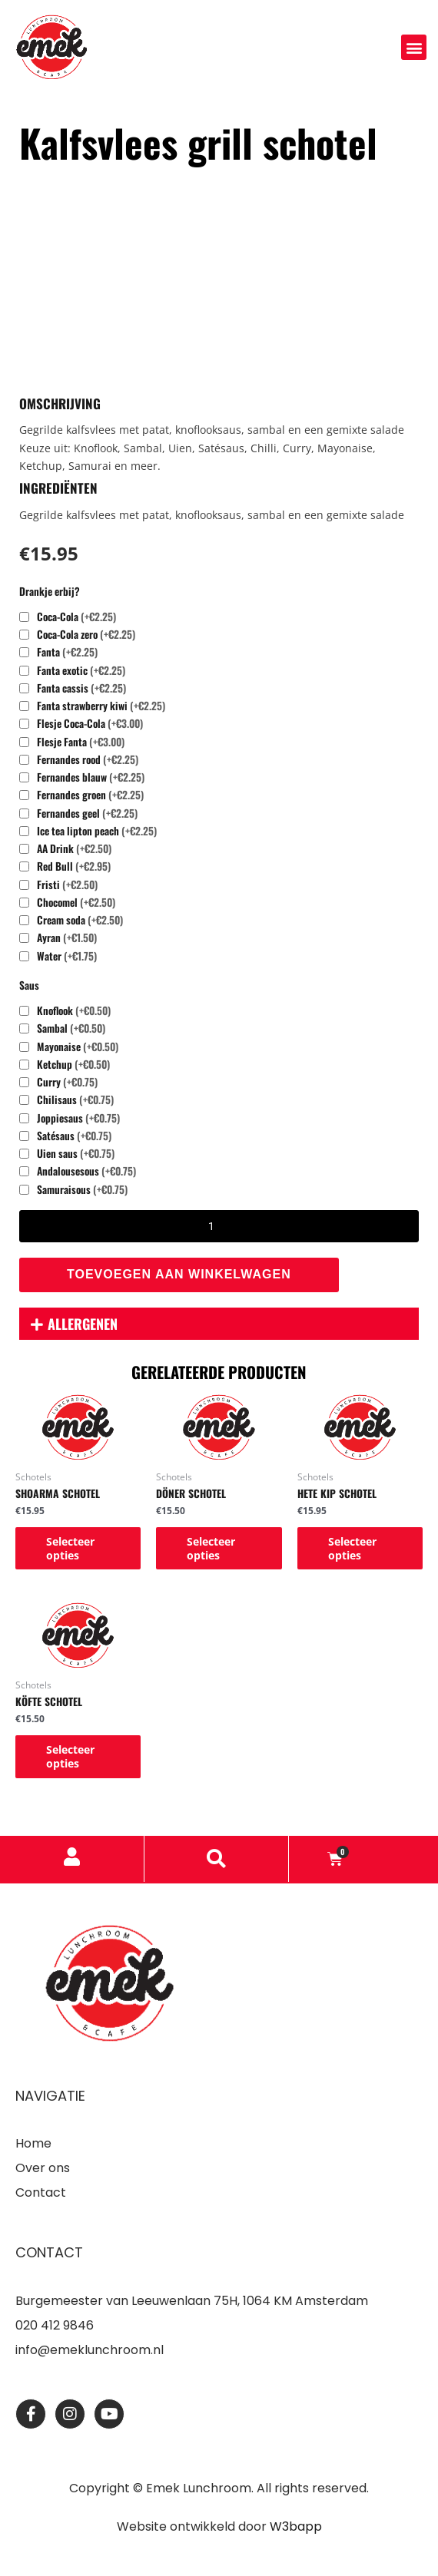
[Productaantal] (219, 1226)
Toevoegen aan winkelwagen (179, 1274)
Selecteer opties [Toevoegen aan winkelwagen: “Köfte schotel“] (70, 1756)
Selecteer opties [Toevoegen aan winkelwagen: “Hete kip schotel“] (352, 1548)
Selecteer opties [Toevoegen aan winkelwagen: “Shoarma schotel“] (70, 1548)
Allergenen (83, 1324)
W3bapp (296, 2526)
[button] (413, 47)
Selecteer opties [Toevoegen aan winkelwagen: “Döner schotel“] (211, 1548)
